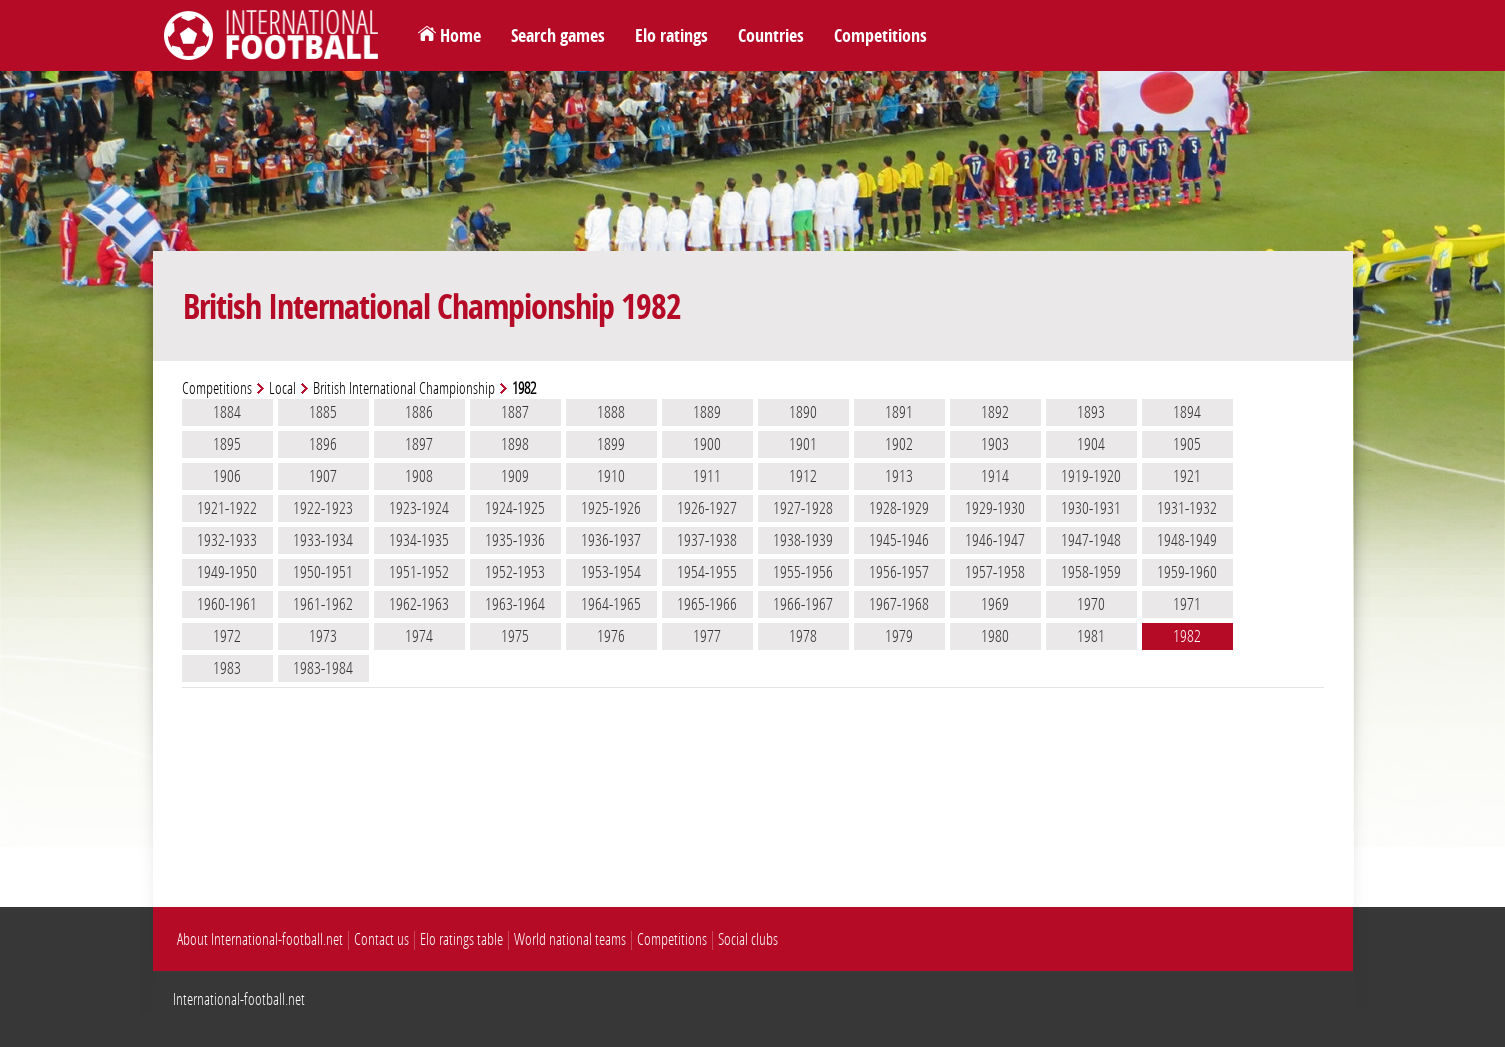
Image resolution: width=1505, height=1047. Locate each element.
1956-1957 (899, 572)
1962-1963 (419, 604)
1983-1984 (323, 668)
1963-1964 (515, 604)
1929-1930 (995, 508)
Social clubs (748, 939)
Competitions (880, 36)
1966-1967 (803, 604)
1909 (515, 476)
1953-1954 (611, 572)
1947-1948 (1091, 540)
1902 (899, 444)
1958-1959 (1091, 572)
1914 (995, 476)
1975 (515, 636)
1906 (227, 476)
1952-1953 (515, 572)
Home (460, 36)
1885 (323, 412)
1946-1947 (995, 540)
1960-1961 (227, 604)
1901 (803, 444)
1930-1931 (1091, 508)
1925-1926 (611, 508)
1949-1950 (227, 572)
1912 (803, 476)
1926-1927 (707, 508)
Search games (558, 36)
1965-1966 (707, 604)
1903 (995, 444)
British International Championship (404, 388)
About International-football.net (260, 939)
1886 (419, 412)
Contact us (381, 939)
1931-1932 (1187, 508)
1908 (419, 476)
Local (282, 388)
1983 (227, 668)
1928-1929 (899, 508)
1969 (995, 604)
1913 (899, 476)
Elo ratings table (461, 939)
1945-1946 (899, 540)
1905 (1187, 444)
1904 (1091, 444)
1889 (707, 412)
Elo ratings (671, 36)
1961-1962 (323, 604)
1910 (611, 476)
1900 (707, 444)
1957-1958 (995, 572)
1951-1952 (419, 572)
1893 (1091, 412)
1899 (611, 444)
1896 (323, 444)
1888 (611, 412)
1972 (227, 636)
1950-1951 (323, 572)
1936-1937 (611, 540)
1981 (1091, 636)
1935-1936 (515, 540)
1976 (611, 636)
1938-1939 (803, 540)
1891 (899, 412)
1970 (1091, 604)
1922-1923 (323, 508)
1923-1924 (419, 508)
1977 (707, 636)
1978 (803, 636)
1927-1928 (803, 508)
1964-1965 (611, 604)
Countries (771, 36)
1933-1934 (323, 540)
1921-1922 (227, 508)
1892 (995, 412)
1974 (419, 636)
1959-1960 (1187, 572)
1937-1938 (707, 540)
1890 (803, 412)
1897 (419, 444)
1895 (227, 444)
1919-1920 (1091, 476)
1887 (515, 412)
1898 (515, 444)
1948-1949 (1187, 540)
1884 (227, 412)
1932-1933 (227, 540)
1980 (995, 636)
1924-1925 (515, 508)
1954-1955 (707, 572)
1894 (1187, 412)
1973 (323, 636)
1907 (323, 476)
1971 (1187, 604)
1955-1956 (803, 572)
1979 (899, 636)
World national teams (570, 939)
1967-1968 (899, 604)
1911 (707, 476)
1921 (1187, 476)
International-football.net (239, 999)
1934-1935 (419, 540)
